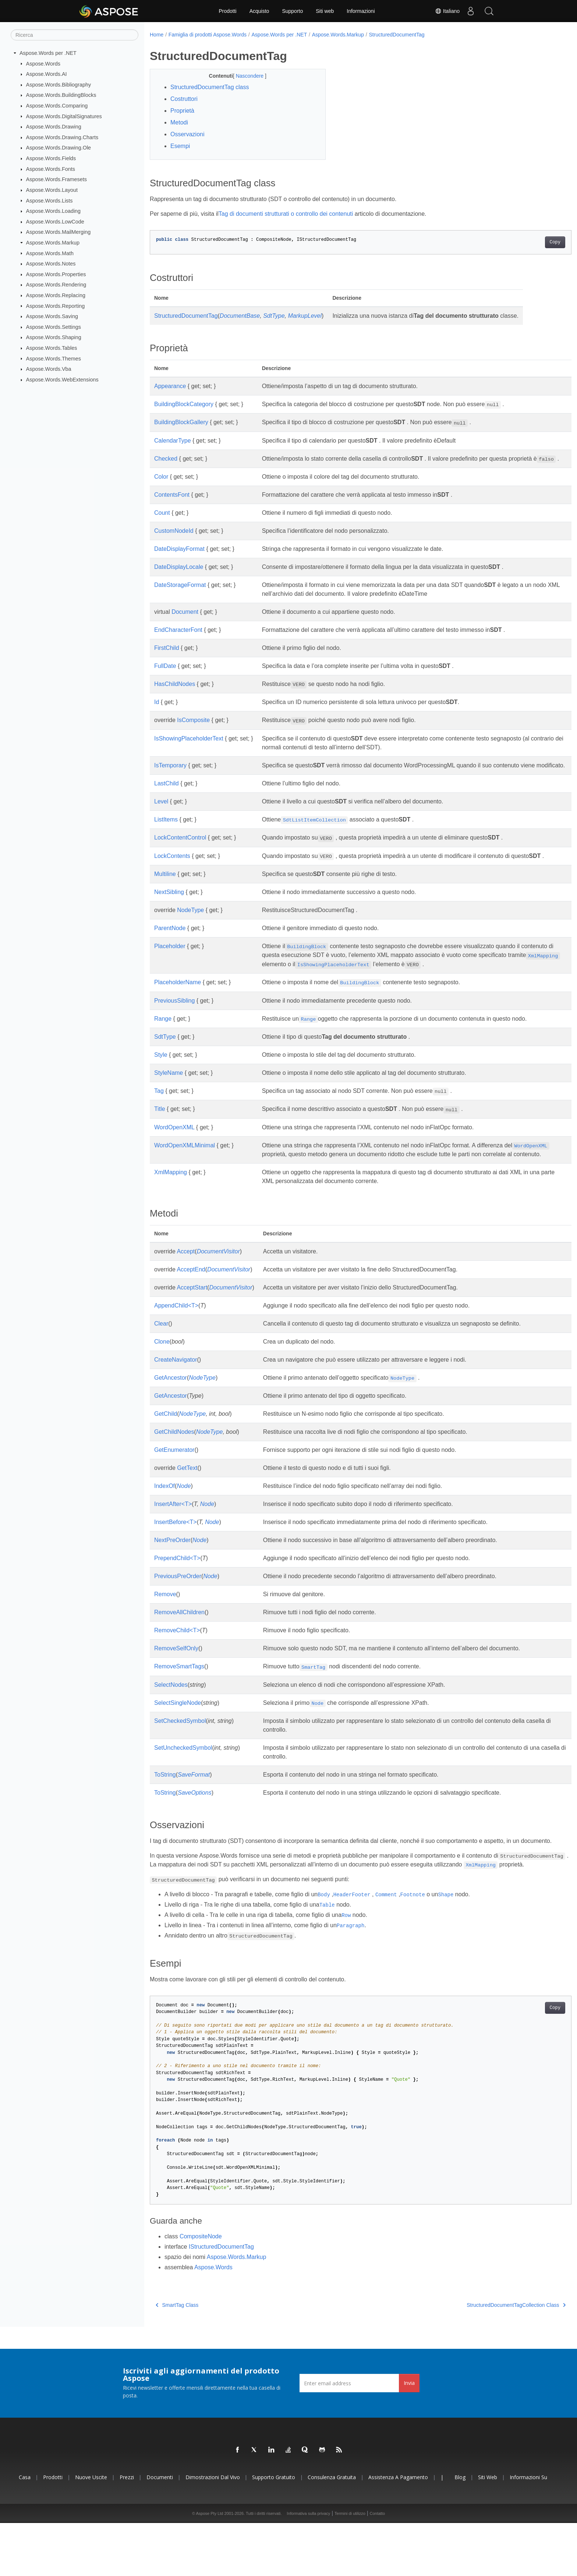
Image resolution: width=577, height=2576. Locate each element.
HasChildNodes (174, 693)
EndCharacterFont (178, 639)
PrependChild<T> (177, 1593)
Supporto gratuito (273, 2529)
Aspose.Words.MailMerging (58, 232)
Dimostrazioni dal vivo (212, 2529)
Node (184, 1521)
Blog (460, 2529)
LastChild (166, 801)
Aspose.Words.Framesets (56, 179)
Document (184, 620)
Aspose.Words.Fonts (50, 169)
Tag (159, 1117)
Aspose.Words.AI (46, 74)
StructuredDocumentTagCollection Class (487, 2358)
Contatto (377, 2566)
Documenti (159, 2529)
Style (160, 1081)
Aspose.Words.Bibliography (58, 85)
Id (156, 711)
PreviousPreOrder (177, 1611)
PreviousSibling (174, 1027)
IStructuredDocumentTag (221, 2299)
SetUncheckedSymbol (183, 1783)
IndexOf (164, 1521)
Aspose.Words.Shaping (53, 337)
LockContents (172, 873)
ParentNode (169, 954)
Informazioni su (528, 2529)
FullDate (165, 675)
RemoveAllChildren (179, 1647)
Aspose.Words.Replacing (55, 295)
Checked (165, 458)
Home (156, 35)
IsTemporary (170, 774)
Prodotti (227, 11)
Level (161, 819)
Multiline (165, 900)
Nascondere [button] (244, 76)
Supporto (292, 11)
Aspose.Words (43, 63)
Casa (25, 2529)
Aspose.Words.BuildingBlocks (61, 95)
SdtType (273, 316)
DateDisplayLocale (178, 576)
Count (162, 521)
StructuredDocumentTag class (209, 87)
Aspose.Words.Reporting (55, 306)
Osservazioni (187, 134)
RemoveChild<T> (177, 1665)
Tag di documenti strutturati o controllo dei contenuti (286, 214)
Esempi (180, 146)
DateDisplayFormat (179, 558)
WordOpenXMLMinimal (184, 1171)
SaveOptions (195, 1828)
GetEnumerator (174, 1485)
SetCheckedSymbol (180, 1756)
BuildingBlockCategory (183, 404)
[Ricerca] (74, 35)
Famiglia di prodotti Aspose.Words (208, 35)
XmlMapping (170, 1207)
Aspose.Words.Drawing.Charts (62, 137)
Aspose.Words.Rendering (56, 285)
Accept (186, 1286)
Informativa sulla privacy (308, 2566)
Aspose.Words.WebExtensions (62, 380)
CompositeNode (201, 2289)
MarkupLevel (305, 316)
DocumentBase (240, 316)
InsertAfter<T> (173, 1539)
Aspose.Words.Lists (49, 200)
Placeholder (169, 972)
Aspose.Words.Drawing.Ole (58, 148)
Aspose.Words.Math (50, 253)
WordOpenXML (174, 1153)
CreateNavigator (175, 1394)
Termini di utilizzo (349, 2566)
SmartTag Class (177, 2358)
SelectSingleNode (177, 1738)
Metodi (179, 122)
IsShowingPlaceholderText (188, 747)
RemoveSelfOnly (176, 1684)
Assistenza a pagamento (398, 2529)
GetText (187, 1503)
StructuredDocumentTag (397, 35)
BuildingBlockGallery (181, 422)
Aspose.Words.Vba (48, 369)
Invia (409, 2435)
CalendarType (172, 440)
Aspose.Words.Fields (51, 158)
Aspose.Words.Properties (56, 274)
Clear (161, 1358)
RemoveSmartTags (179, 1702)
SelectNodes (171, 1720)
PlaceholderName (177, 1009)
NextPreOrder (172, 1575)
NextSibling (169, 918)
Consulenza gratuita (332, 2529)
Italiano (447, 11)
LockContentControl (180, 855)
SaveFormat (194, 1810)
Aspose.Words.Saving (52, 316)
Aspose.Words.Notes (51, 264)
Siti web (325, 11)
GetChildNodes (174, 1467)
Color (161, 485)
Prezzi (127, 2529)
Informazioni (361, 11)
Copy (526, 242)
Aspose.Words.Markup (52, 243)
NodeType (190, 936)
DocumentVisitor (218, 1286)
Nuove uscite (91, 2529)
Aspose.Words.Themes (53, 358)
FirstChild (166, 657)
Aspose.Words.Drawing (53, 127)
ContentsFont (172, 503)
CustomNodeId (174, 539)
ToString (165, 1810)
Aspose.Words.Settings (53, 327)
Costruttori (184, 99)
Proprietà (182, 111)
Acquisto (259, 11)
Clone (162, 1376)
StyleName (168, 1099)
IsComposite (193, 729)
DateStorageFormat (180, 594)
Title (159, 1135)
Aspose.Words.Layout (52, 190)
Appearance (170, 386)
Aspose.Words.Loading (53, 211)
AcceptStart (192, 1322)
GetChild (165, 1449)
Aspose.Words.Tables (51, 348)
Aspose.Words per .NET (48, 53)
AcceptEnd (191, 1304)
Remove (165, 1629)
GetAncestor (170, 1413)
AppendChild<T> (176, 1340)
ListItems (166, 837)
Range (162, 1045)
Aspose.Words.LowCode (55, 222)
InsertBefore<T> (175, 1557)
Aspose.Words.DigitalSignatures (64, 116)
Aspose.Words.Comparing (57, 106)
